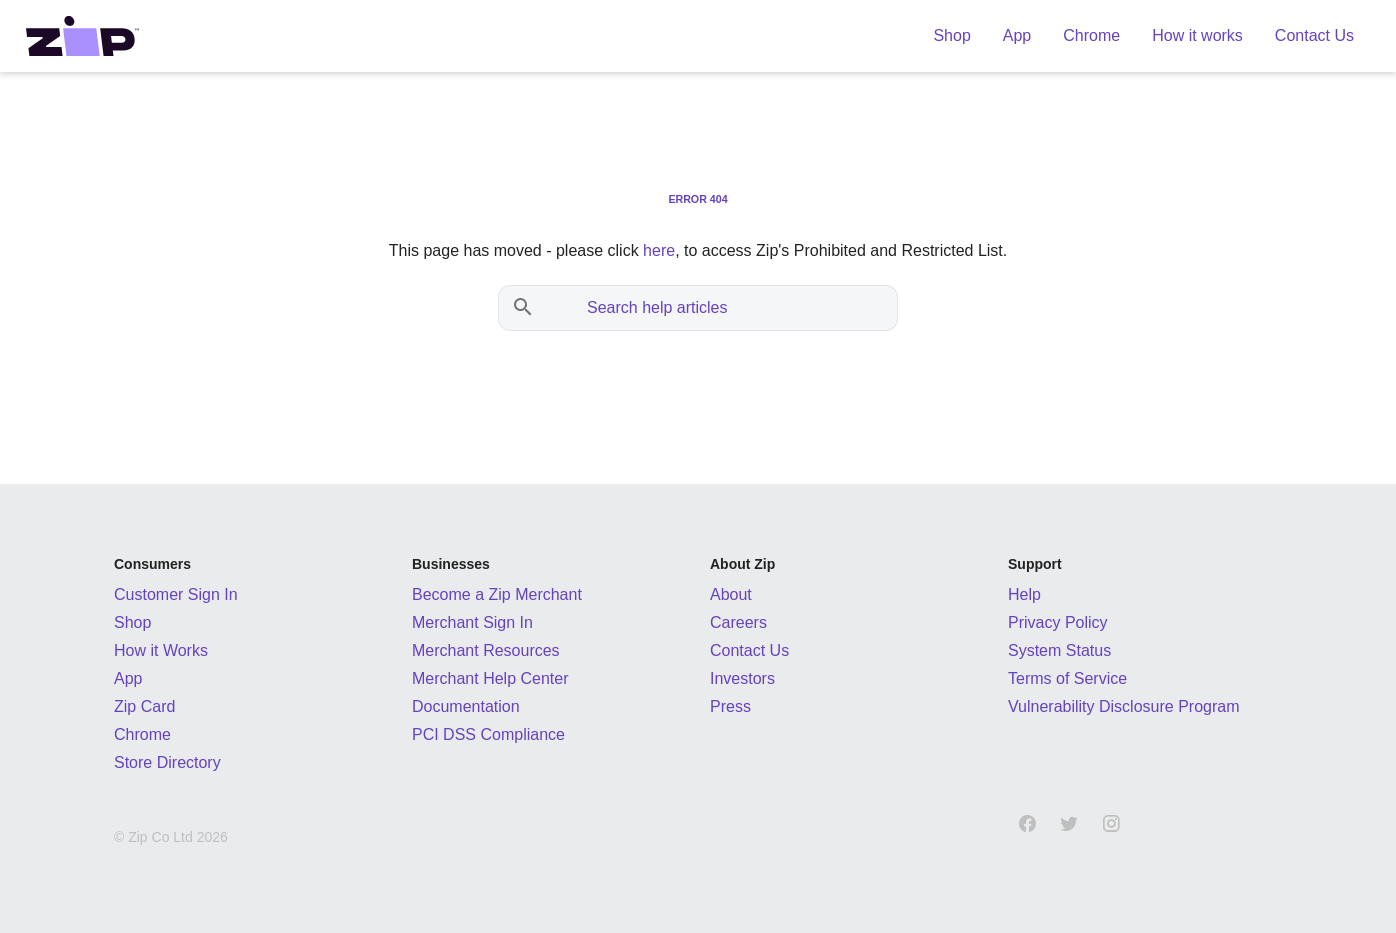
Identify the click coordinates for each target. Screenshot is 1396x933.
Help (1024, 594)
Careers (738, 622)
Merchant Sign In (472, 622)
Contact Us (749, 650)
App (128, 678)
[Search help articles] (718, 308)
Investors (742, 678)
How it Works (161, 650)
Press (730, 706)
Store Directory (167, 762)
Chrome (142, 734)
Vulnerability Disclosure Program (1124, 706)
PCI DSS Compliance (488, 734)
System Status (1059, 650)
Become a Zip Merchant (497, 594)
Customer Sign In (176, 594)
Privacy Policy (1058, 622)
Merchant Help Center (490, 678)
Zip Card (144, 706)
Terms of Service (1067, 678)
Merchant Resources (486, 650)
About (731, 594)
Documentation (466, 706)
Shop (132, 622)
